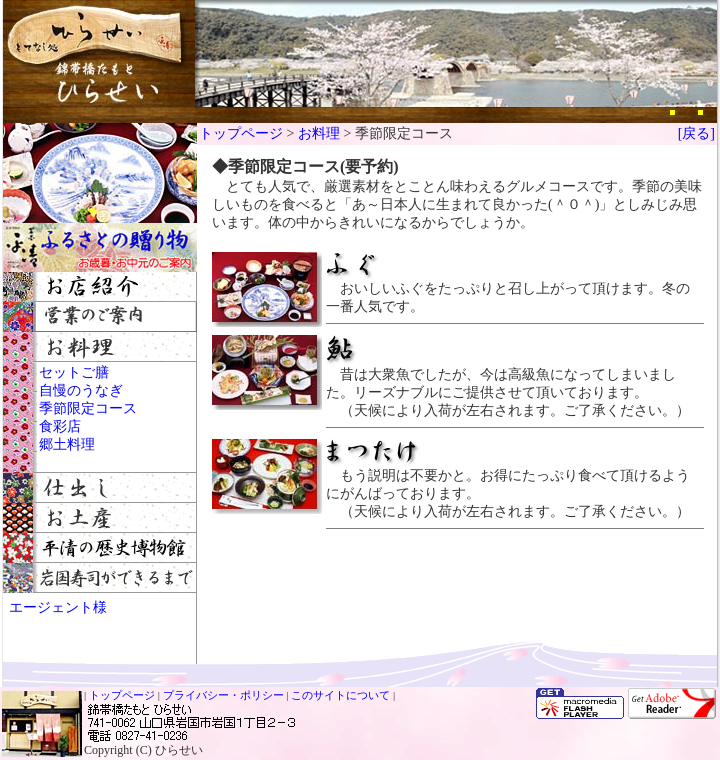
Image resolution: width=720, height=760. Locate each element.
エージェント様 (58, 607)
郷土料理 (67, 444)
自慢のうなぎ (81, 390)
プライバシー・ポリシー (223, 695)
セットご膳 (74, 372)
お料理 (319, 133)
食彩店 (60, 426)
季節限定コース (88, 408)
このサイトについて (340, 695)
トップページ (241, 133)
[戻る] (696, 133)
